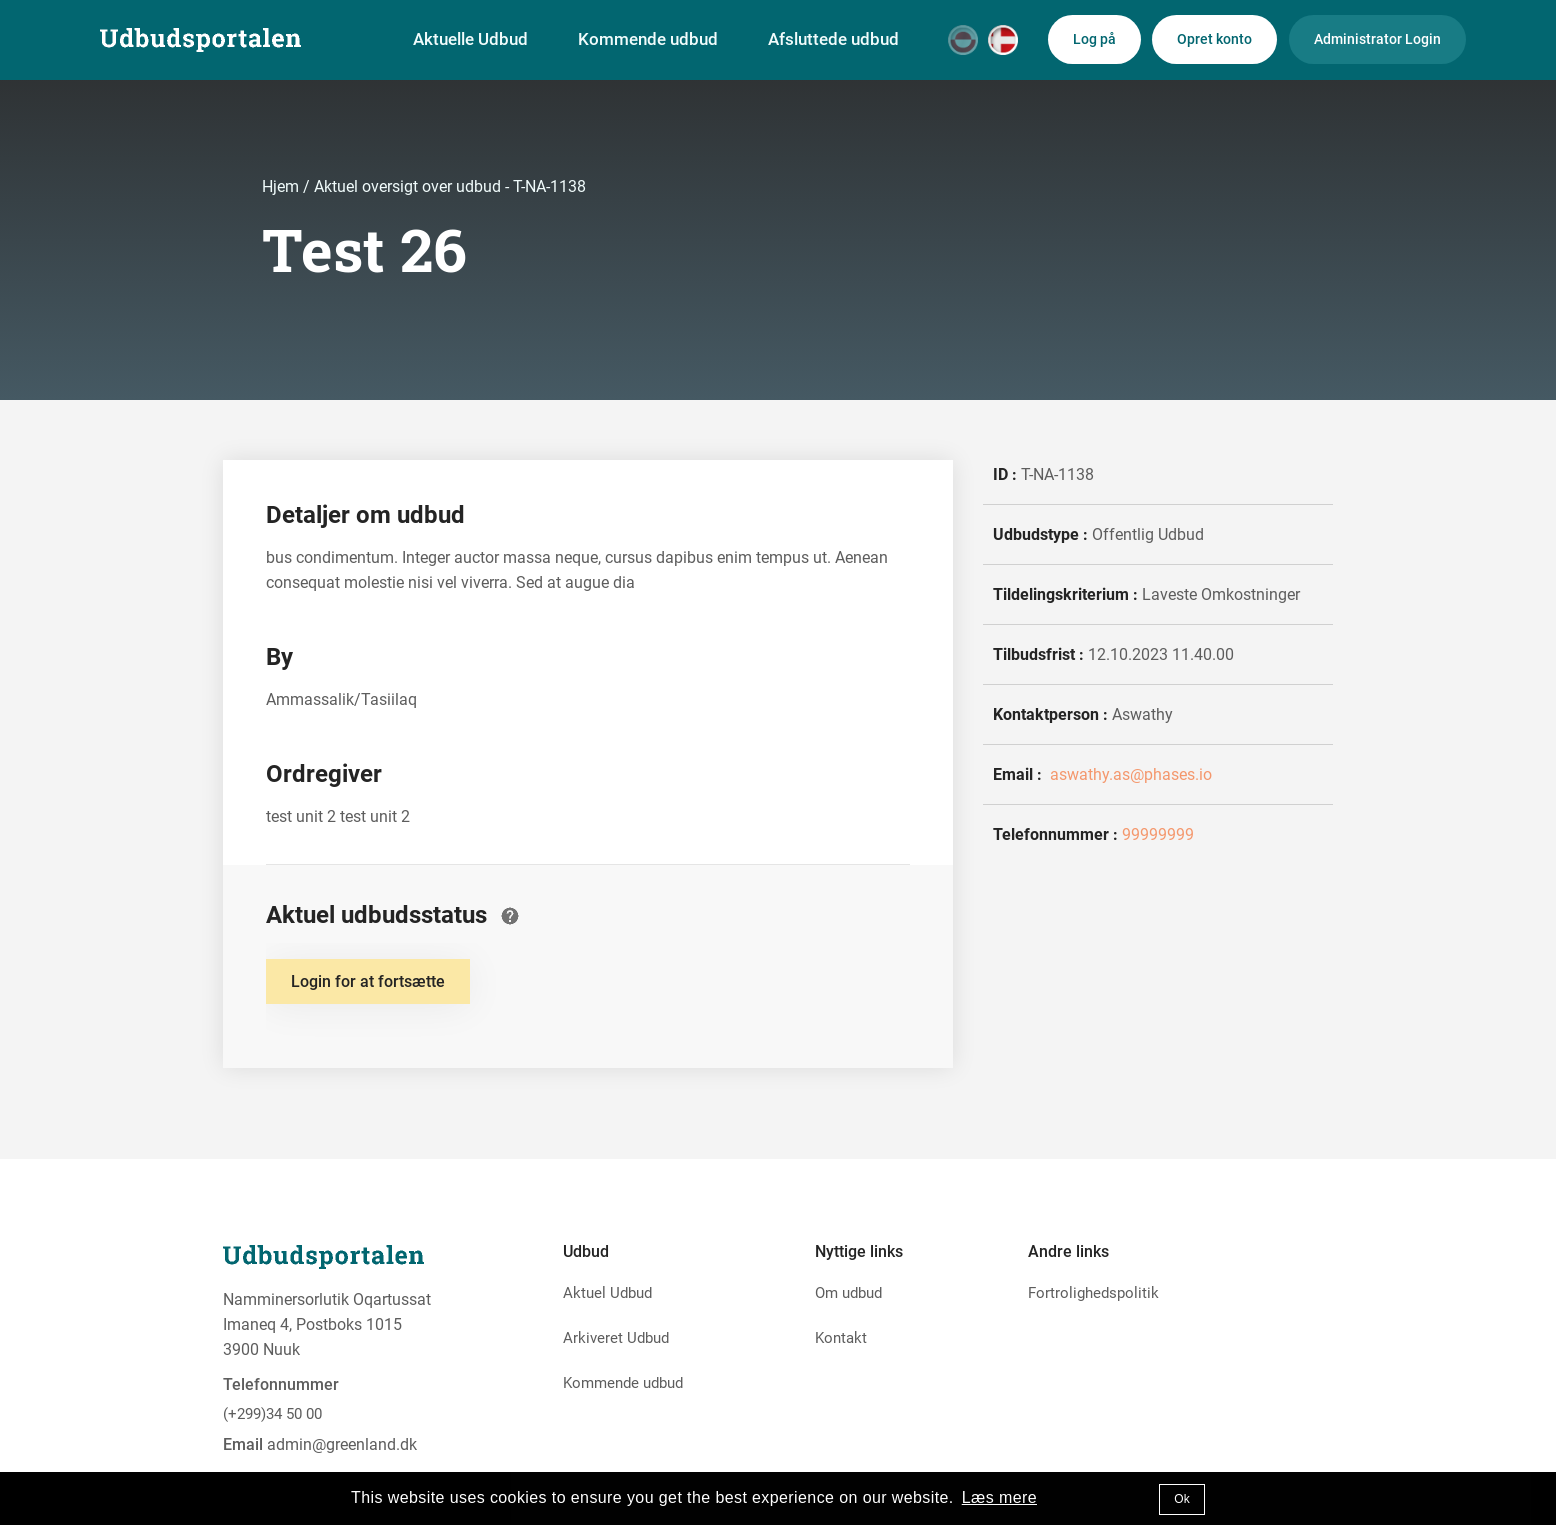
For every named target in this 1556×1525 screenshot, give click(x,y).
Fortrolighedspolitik (1093, 1293)
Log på (1094, 39)
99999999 (1158, 834)
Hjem (282, 186)
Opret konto (1214, 39)
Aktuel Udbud (607, 1293)
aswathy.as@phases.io (1129, 774)
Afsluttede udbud (833, 39)
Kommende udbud (648, 39)
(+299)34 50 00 (272, 1414)
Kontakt (841, 1338)
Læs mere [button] (999, 1497)
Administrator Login (1377, 39)
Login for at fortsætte (368, 981)
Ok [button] (1181, 1499)
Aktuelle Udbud (470, 39)
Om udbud (848, 1293)
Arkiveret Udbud (616, 1338)
